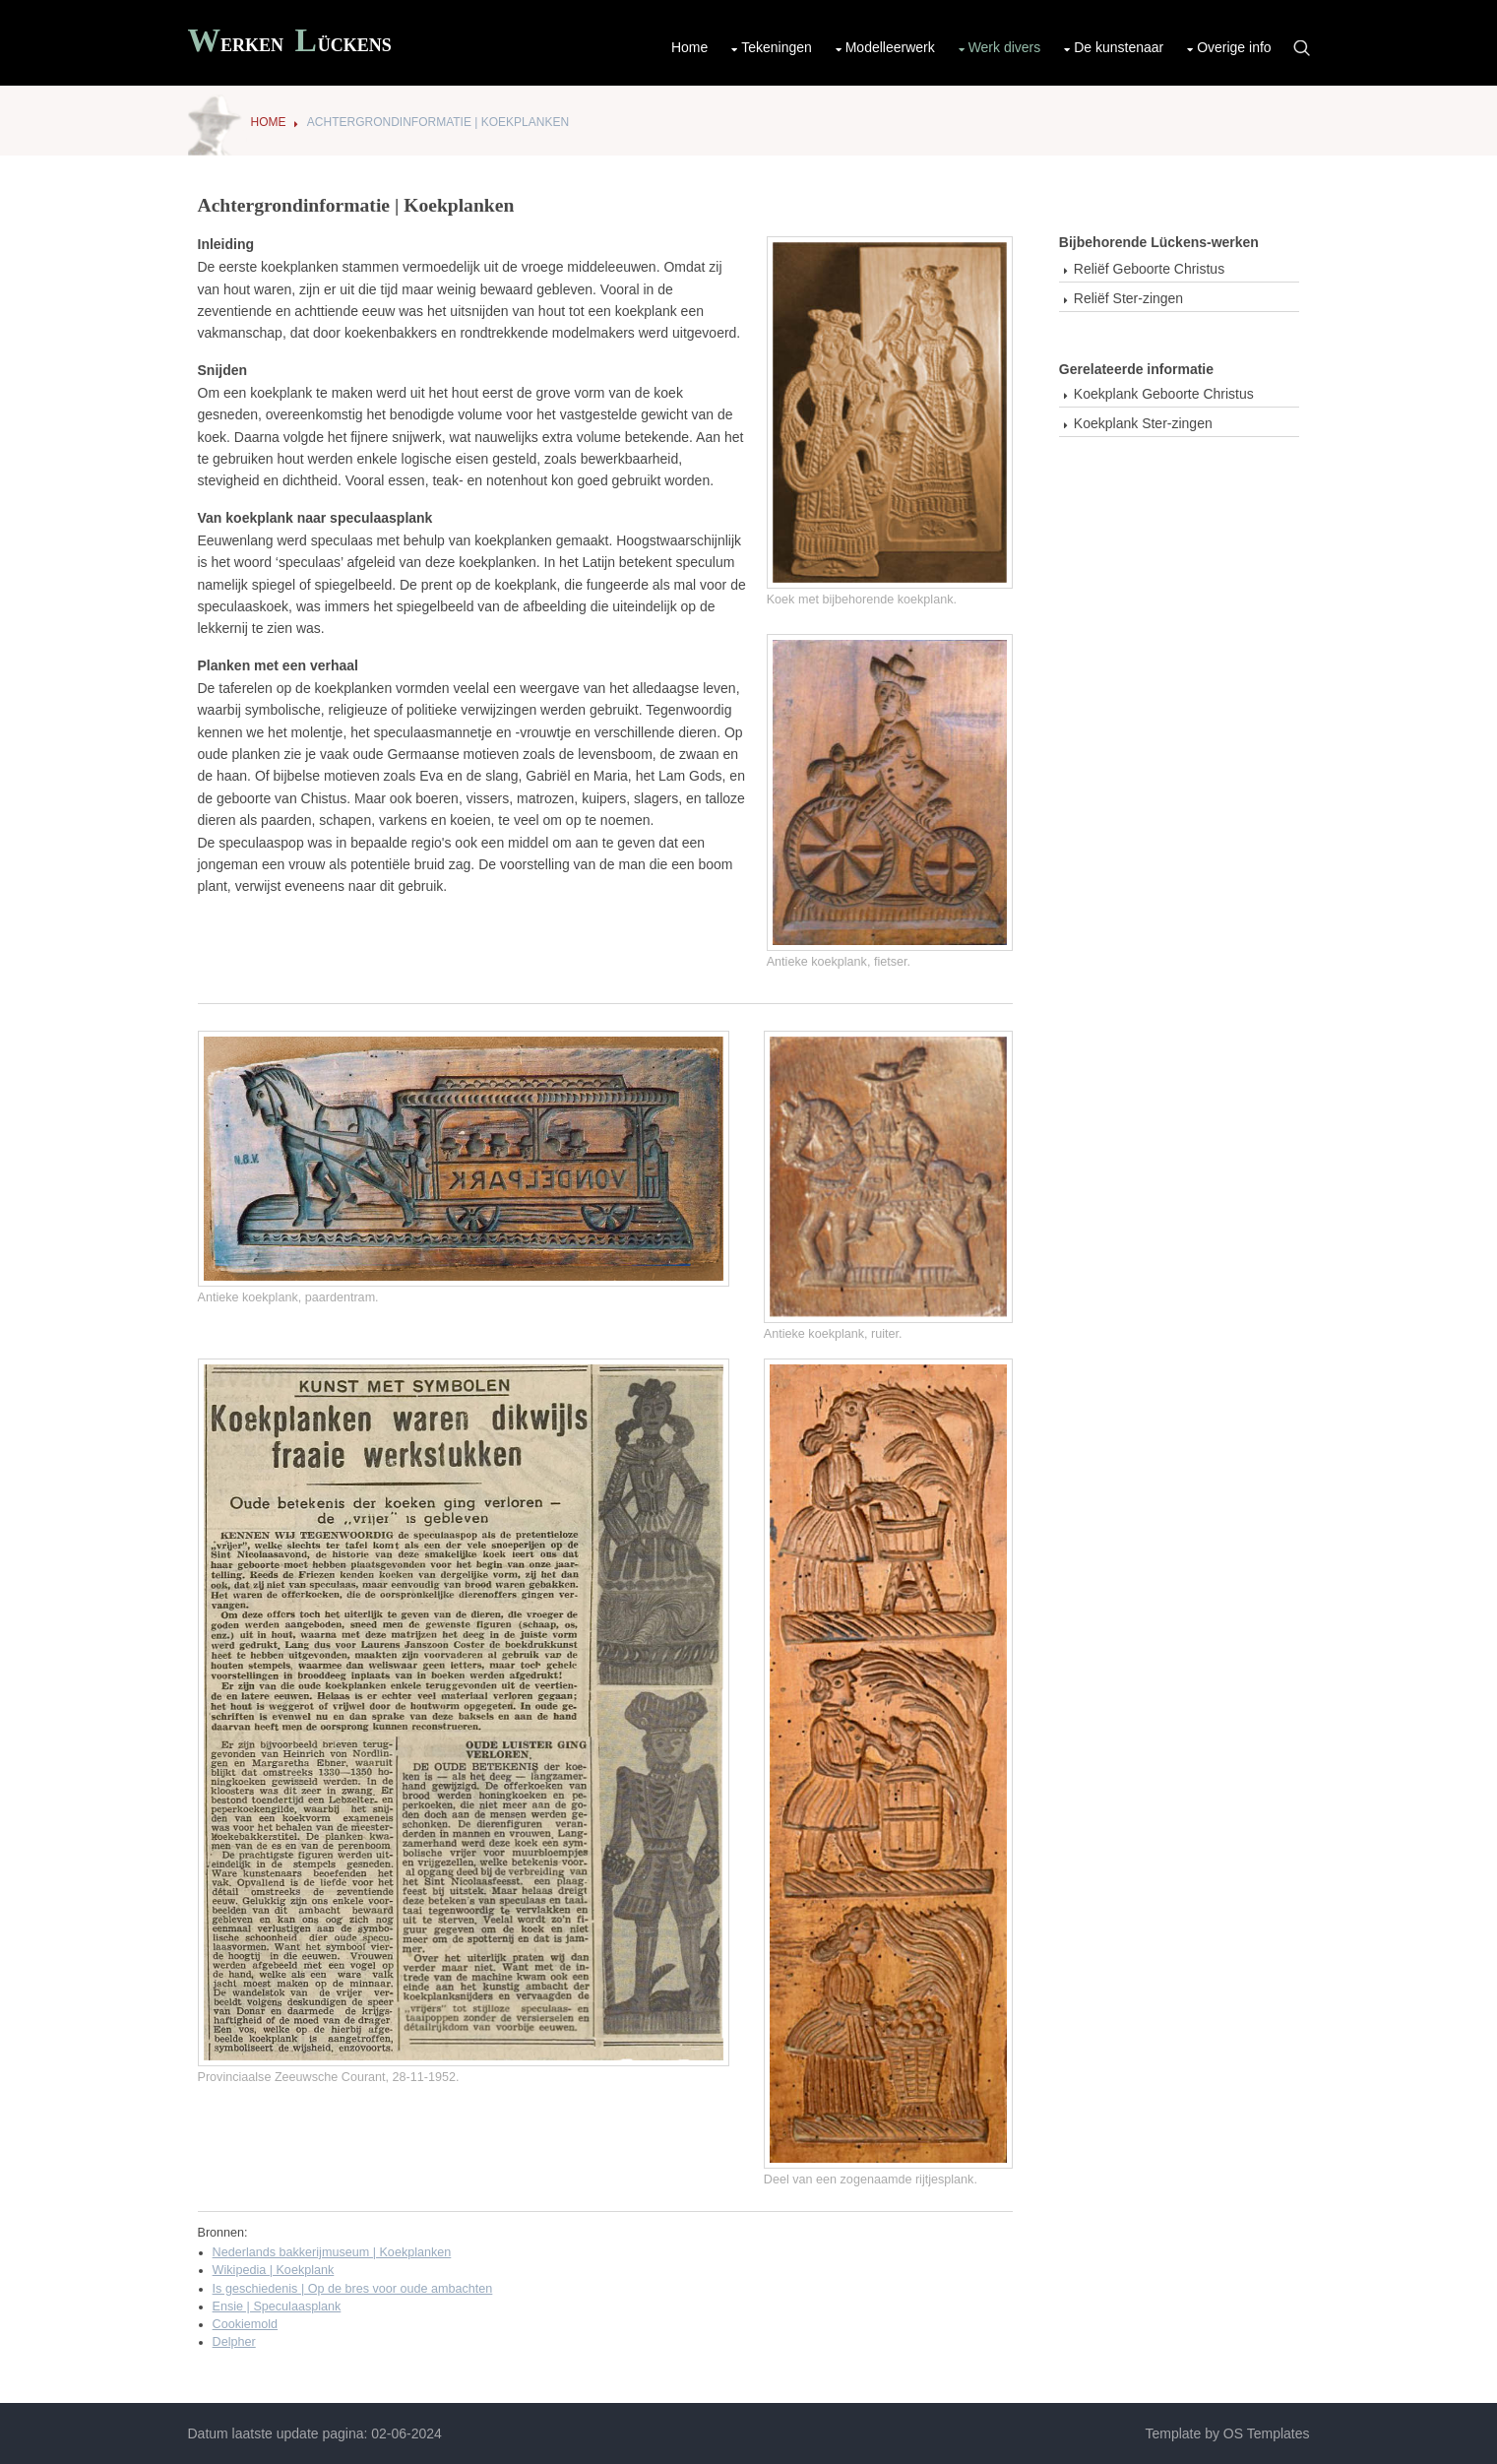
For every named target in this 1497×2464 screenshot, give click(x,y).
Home (689, 47)
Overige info (1234, 47)
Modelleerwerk (890, 47)
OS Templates (1266, 2433)
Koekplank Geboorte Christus (1164, 394)
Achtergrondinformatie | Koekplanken (438, 122)
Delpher (234, 2342)
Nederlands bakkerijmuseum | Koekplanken (332, 2252)
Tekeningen (776, 47)
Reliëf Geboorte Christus (1149, 269)
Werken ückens (290, 43)
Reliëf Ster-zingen (1128, 298)
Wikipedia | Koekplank (274, 2270)
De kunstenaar (1118, 47)
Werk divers (1004, 47)
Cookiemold (246, 2324)
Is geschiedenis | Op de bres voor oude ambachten (353, 2289)
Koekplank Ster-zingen (1143, 423)
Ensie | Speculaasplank (277, 2306)
